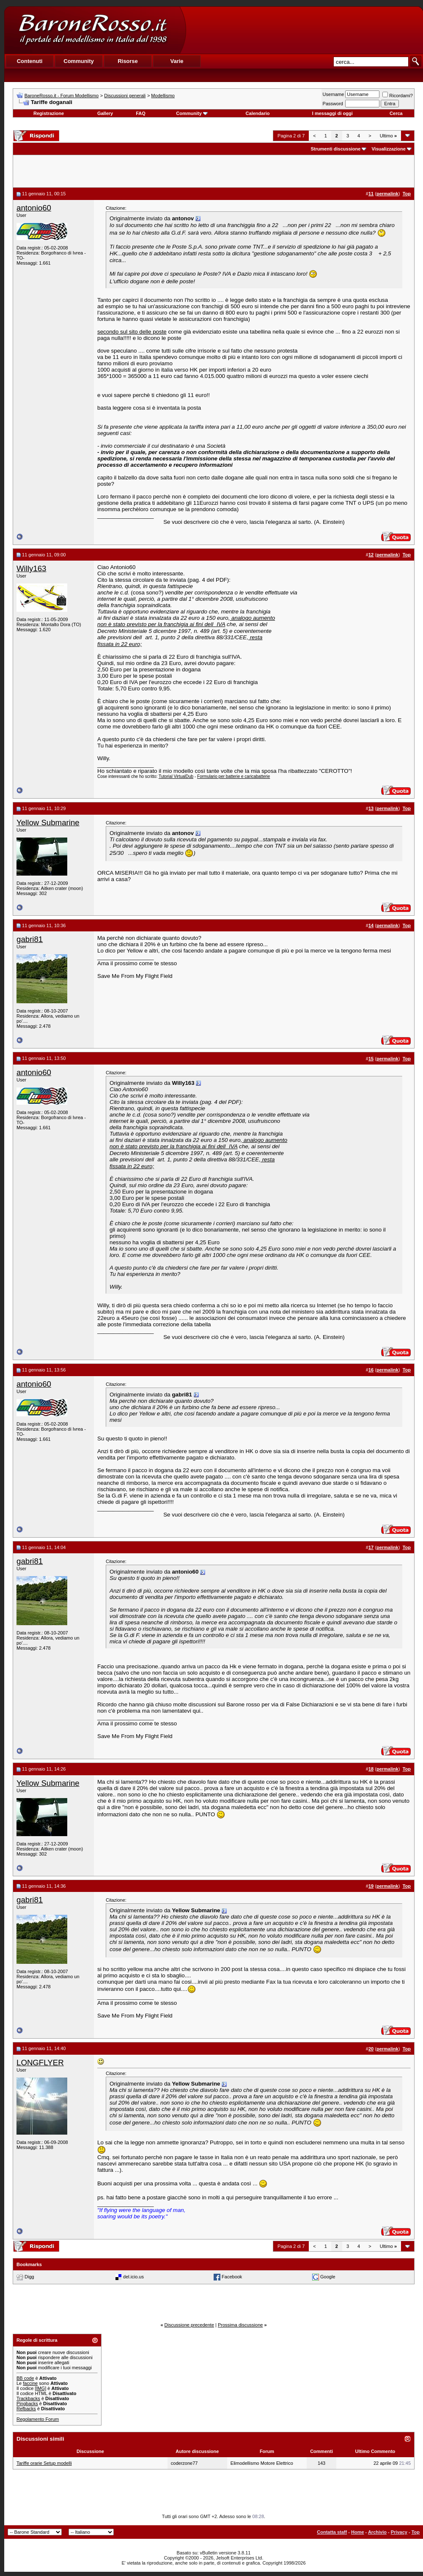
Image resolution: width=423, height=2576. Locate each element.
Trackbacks (28, 2398)
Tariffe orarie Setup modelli (44, 2463)
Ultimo (388, 135)
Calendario (258, 113)
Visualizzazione (388, 148)
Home (357, 2532)
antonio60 (33, 207)
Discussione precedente (189, 2324)
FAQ (141, 113)
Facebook (232, 2276)
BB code (25, 2378)
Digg (29, 2276)
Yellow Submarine (48, 822)
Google (327, 2276)
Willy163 (31, 568)
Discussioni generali (125, 95)
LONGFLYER (40, 2062)
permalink (387, 193)
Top (416, 2532)
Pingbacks (27, 2403)
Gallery (105, 113)
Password (333, 103)
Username (333, 94)
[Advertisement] (304, 30)
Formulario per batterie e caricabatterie (233, 776)
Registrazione (48, 113)
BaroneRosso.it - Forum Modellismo (62, 95)
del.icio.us (133, 2276)
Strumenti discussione (335, 148)
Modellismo (163, 95)
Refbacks (26, 2408)
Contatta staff (332, 2532)
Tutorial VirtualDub (176, 776)
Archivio (377, 2532)
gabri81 (29, 939)
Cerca (396, 113)
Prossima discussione (240, 2324)
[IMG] (40, 2388)
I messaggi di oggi (332, 113)
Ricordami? (397, 95)
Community (192, 113)
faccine (30, 2383)
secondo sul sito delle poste (132, 332)
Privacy (399, 2532)
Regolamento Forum (37, 2419)
